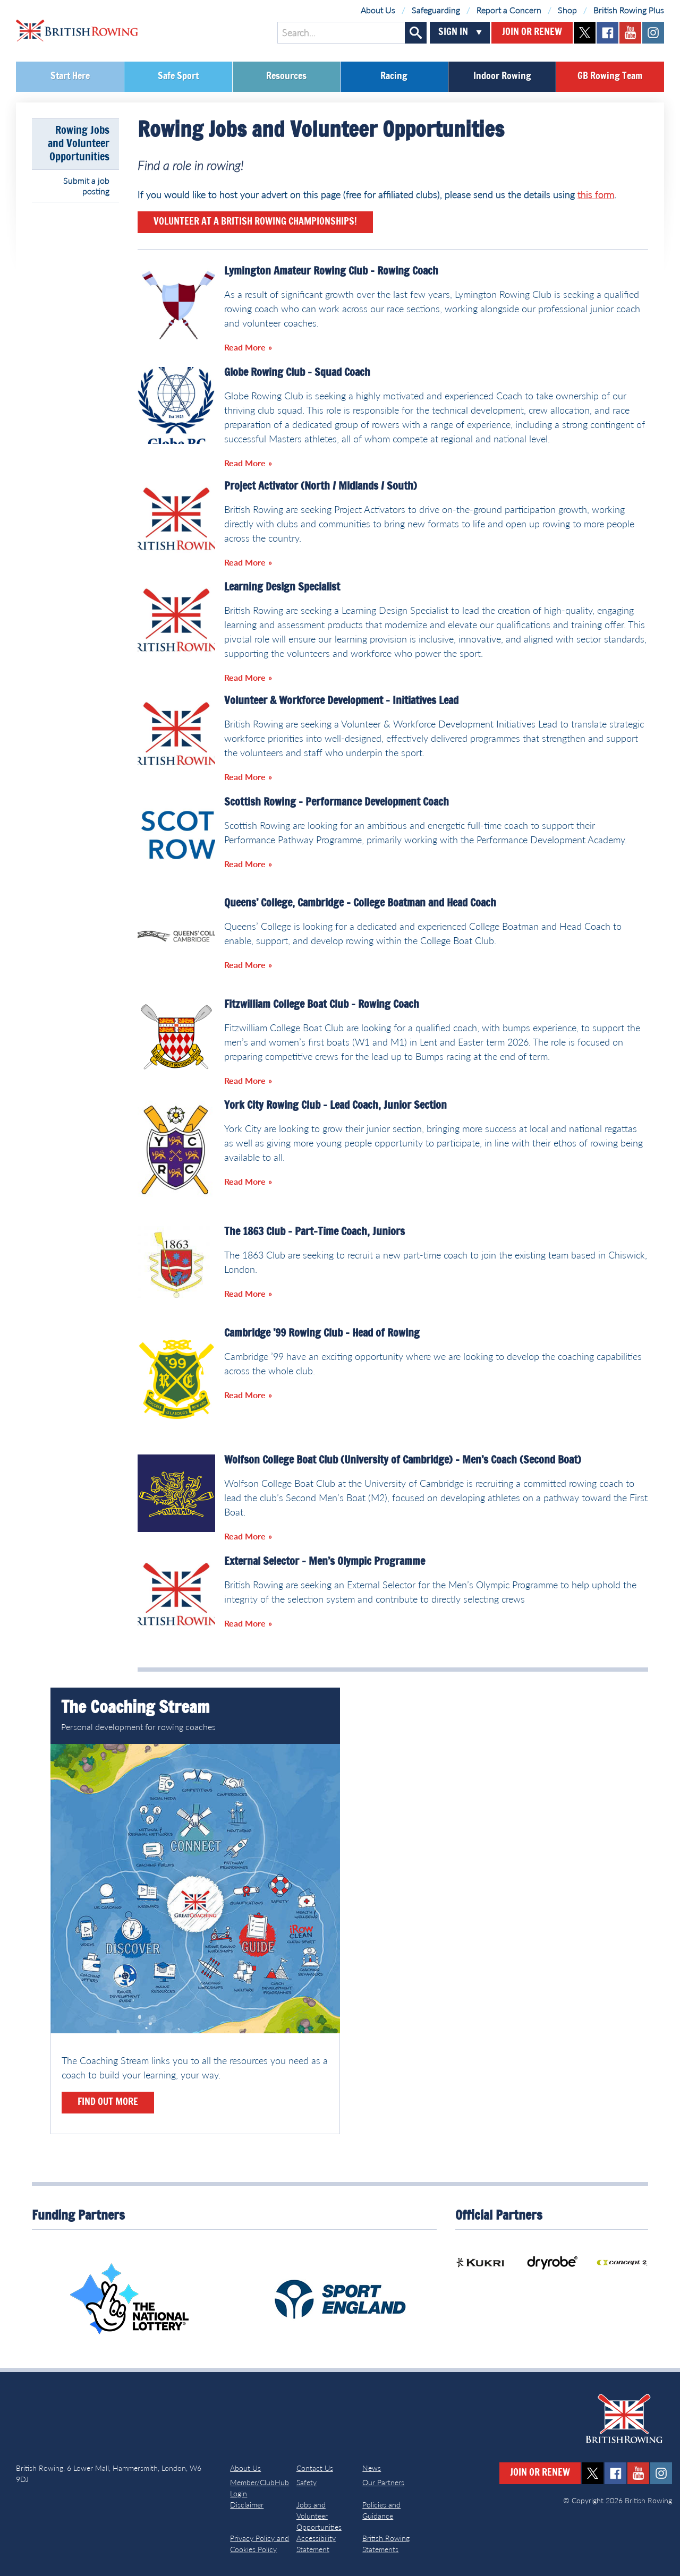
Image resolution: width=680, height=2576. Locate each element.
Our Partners (383, 2482)
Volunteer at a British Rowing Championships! (255, 222)
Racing (393, 76)
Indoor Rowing (502, 76)
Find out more (108, 2102)
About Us (378, 10)
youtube (630, 33)
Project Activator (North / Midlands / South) (320, 486)
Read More (245, 347)
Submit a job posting (86, 185)
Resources (286, 76)
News (371, 2467)
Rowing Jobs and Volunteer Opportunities (78, 143)
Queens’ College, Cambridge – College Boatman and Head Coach (360, 903)
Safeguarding (436, 10)
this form (595, 194)
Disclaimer (247, 2504)
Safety (306, 2482)
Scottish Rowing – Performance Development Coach (336, 802)
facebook (607, 33)
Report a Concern (509, 10)
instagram (653, 33)
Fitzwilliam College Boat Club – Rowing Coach (321, 1004)
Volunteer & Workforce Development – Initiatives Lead (341, 701)
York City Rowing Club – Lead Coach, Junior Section (335, 1105)
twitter (585, 33)
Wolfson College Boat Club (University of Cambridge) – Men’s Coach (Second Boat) (402, 1460)
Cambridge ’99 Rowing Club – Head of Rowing (322, 1333)
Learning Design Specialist (282, 587)
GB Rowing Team (609, 76)
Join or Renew (532, 32)
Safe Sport (178, 76)
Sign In (453, 32)
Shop (567, 10)
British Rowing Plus (628, 10)
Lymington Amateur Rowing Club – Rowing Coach (331, 271)
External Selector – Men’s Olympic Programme (324, 1561)
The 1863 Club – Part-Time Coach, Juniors (314, 1232)
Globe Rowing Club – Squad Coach (297, 372)
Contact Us (314, 2467)
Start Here (70, 76)
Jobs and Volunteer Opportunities (319, 2515)
